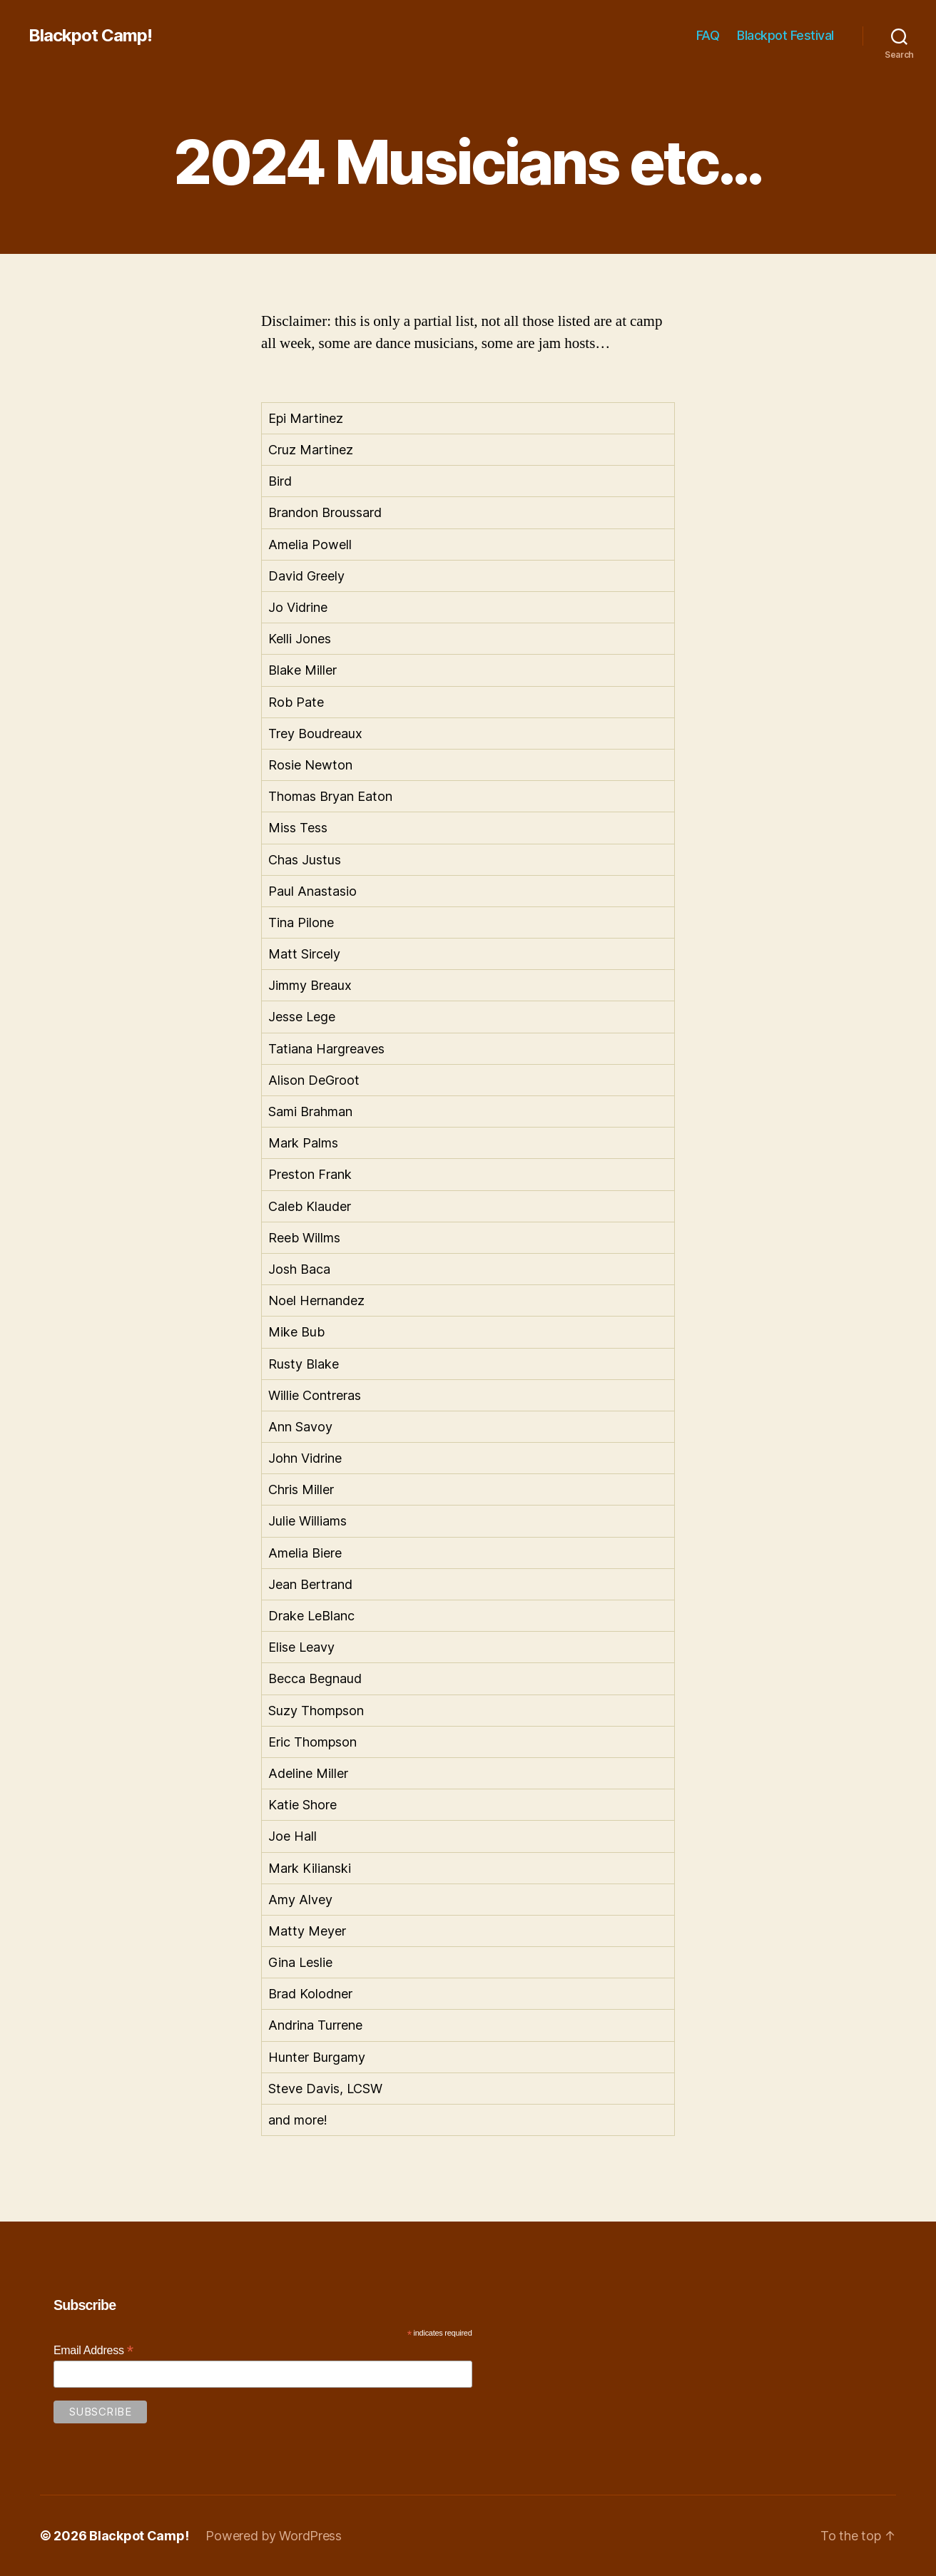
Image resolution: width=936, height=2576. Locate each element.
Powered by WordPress (273, 2535)
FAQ (708, 35)
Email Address (93, 2350)
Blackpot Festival (785, 35)
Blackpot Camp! (90, 35)
